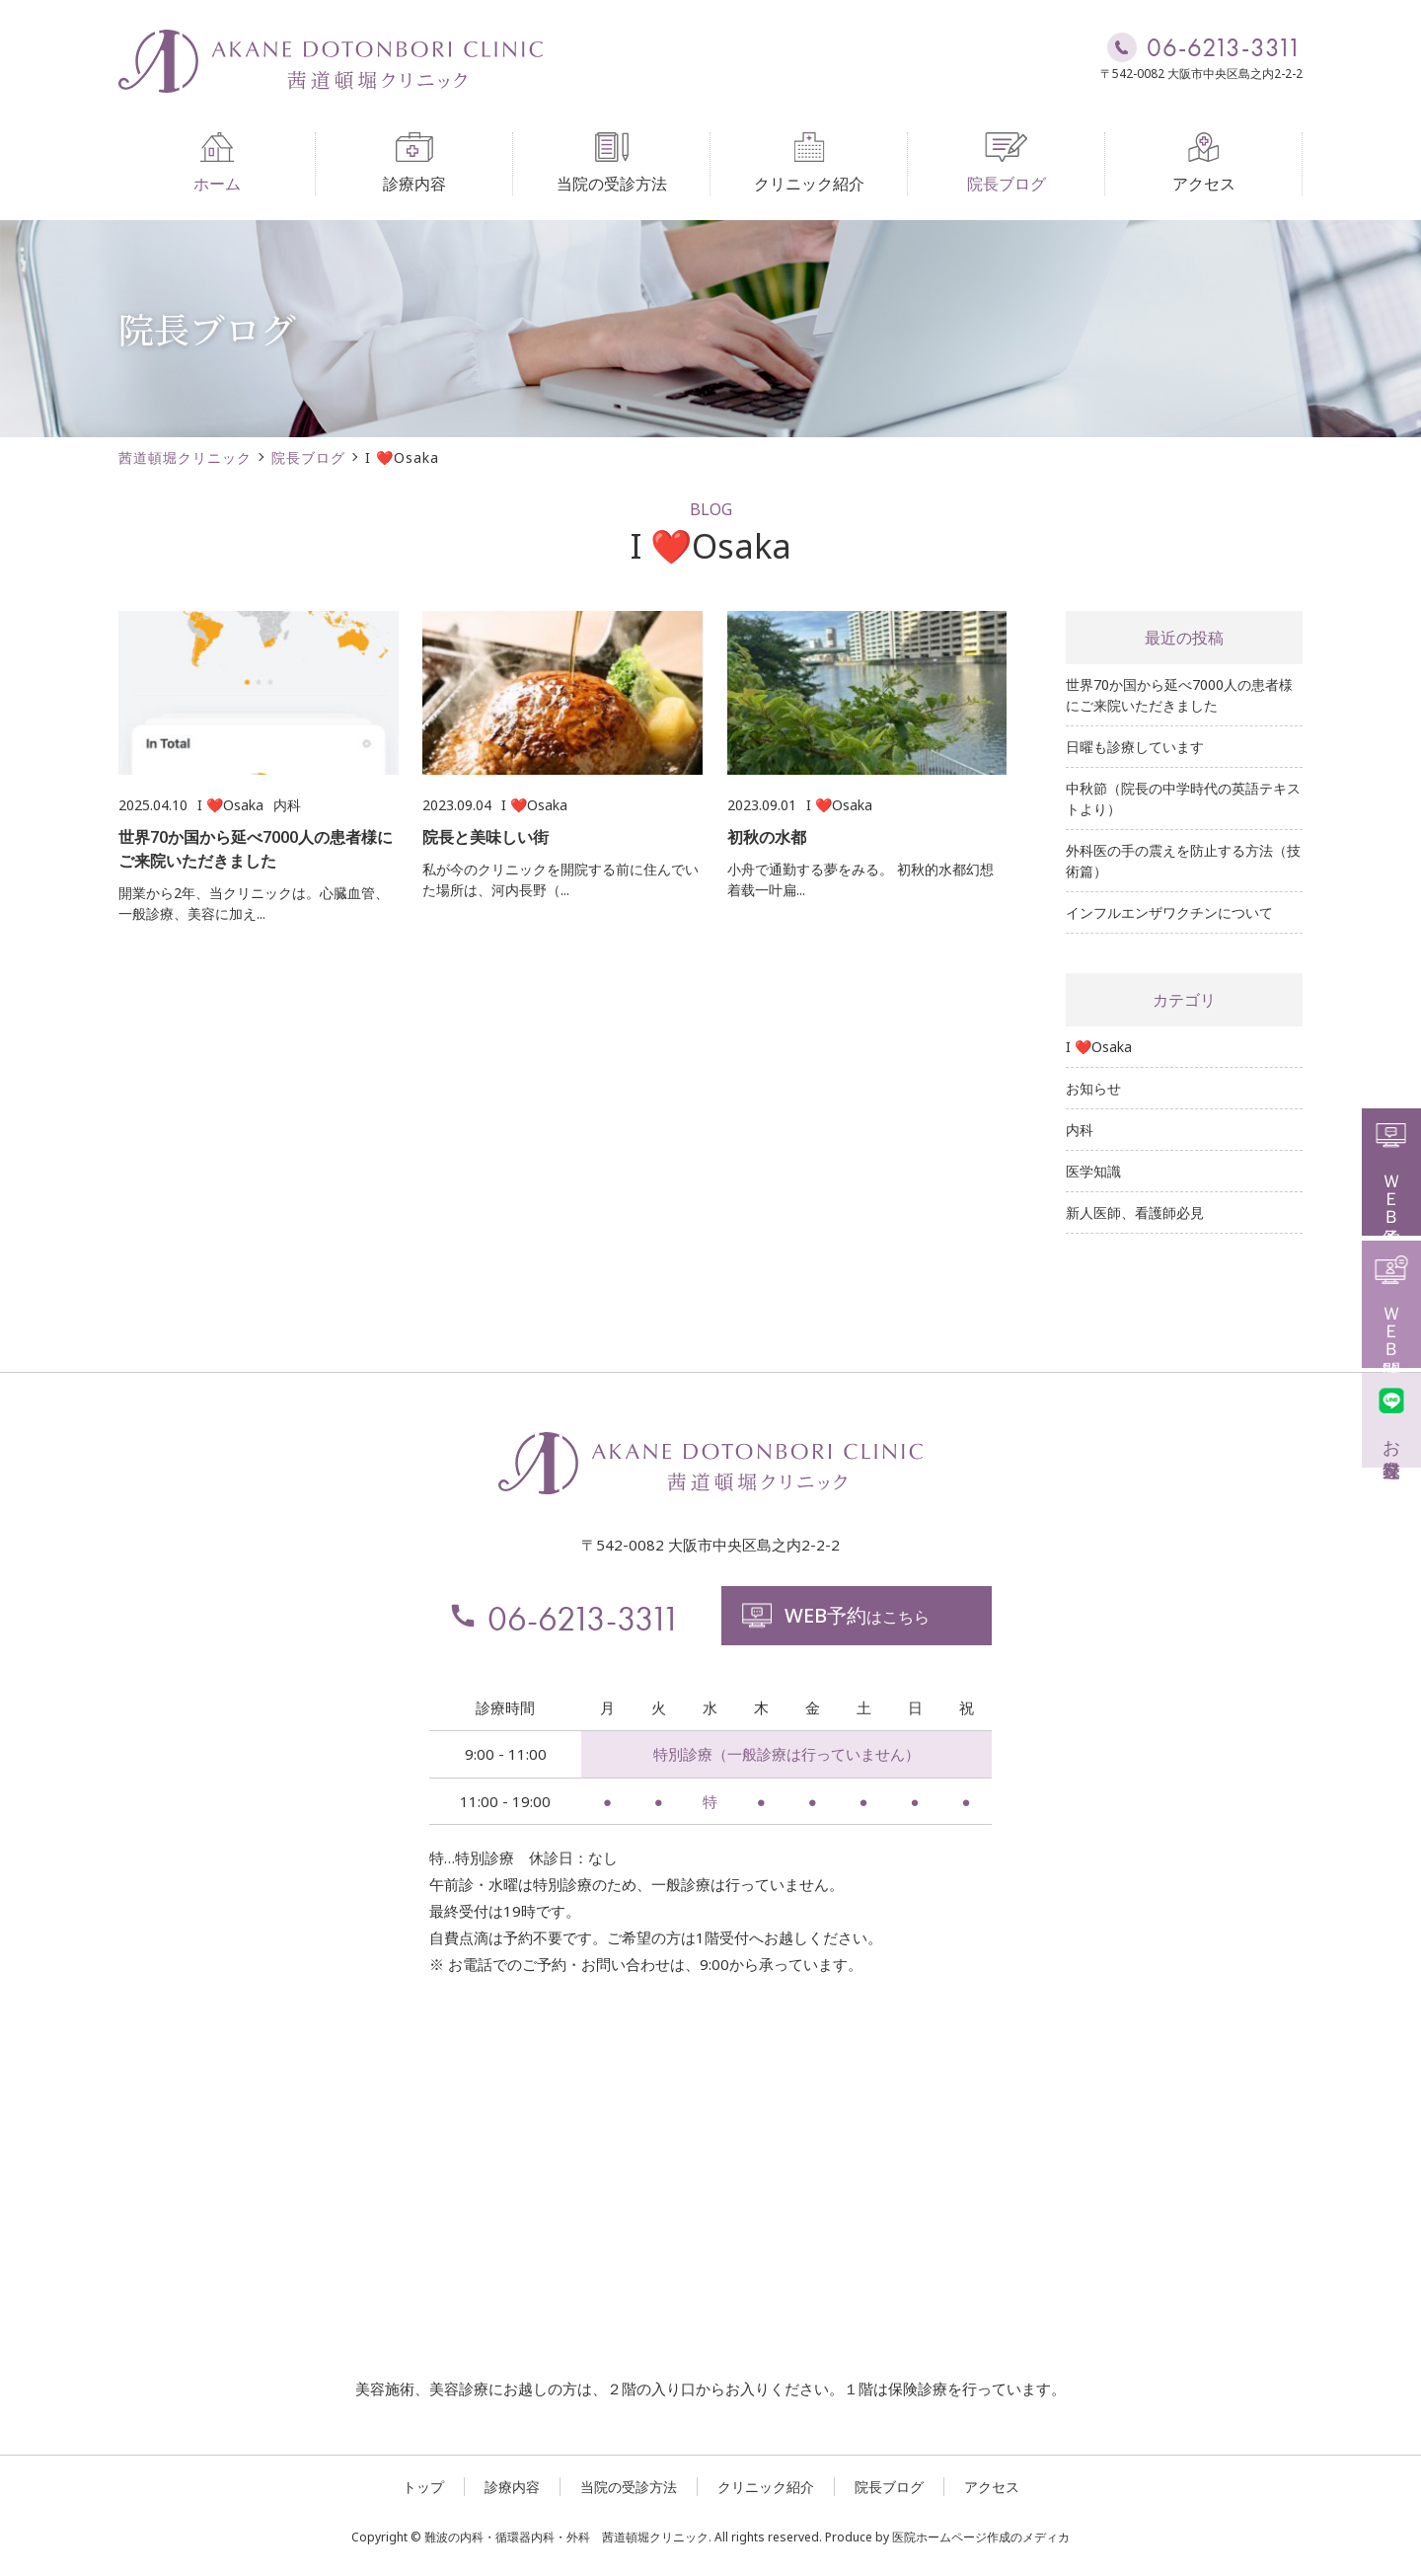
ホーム (217, 163)
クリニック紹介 (809, 163)
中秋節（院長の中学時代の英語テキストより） (1183, 798)
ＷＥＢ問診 (1392, 1301)
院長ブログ (1006, 163)
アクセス (1203, 163)
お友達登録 (1392, 1418)
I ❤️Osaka (1099, 1046)
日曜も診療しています (1135, 746)
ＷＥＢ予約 (1392, 1169)
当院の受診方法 (612, 163)
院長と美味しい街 (485, 837)
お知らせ (1093, 1088)
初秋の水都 (766, 837)
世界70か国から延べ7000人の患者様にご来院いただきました (1179, 695)
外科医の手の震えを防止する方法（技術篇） (1183, 860)
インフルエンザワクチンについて (1169, 912)
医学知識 (1093, 1171)
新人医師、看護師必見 (1135, 1212)
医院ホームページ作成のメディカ (981, 2537)
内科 (1079, 1129)
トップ (423, 2486)
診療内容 (414, 163)
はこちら (835, 1615)
